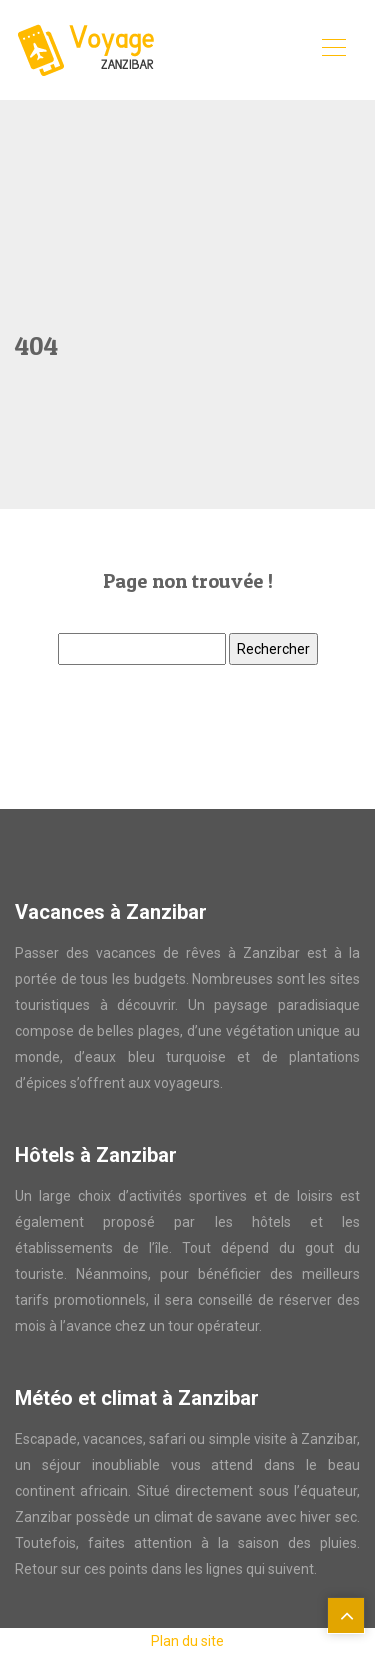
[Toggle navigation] (333, 50)
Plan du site (187, 1641)
